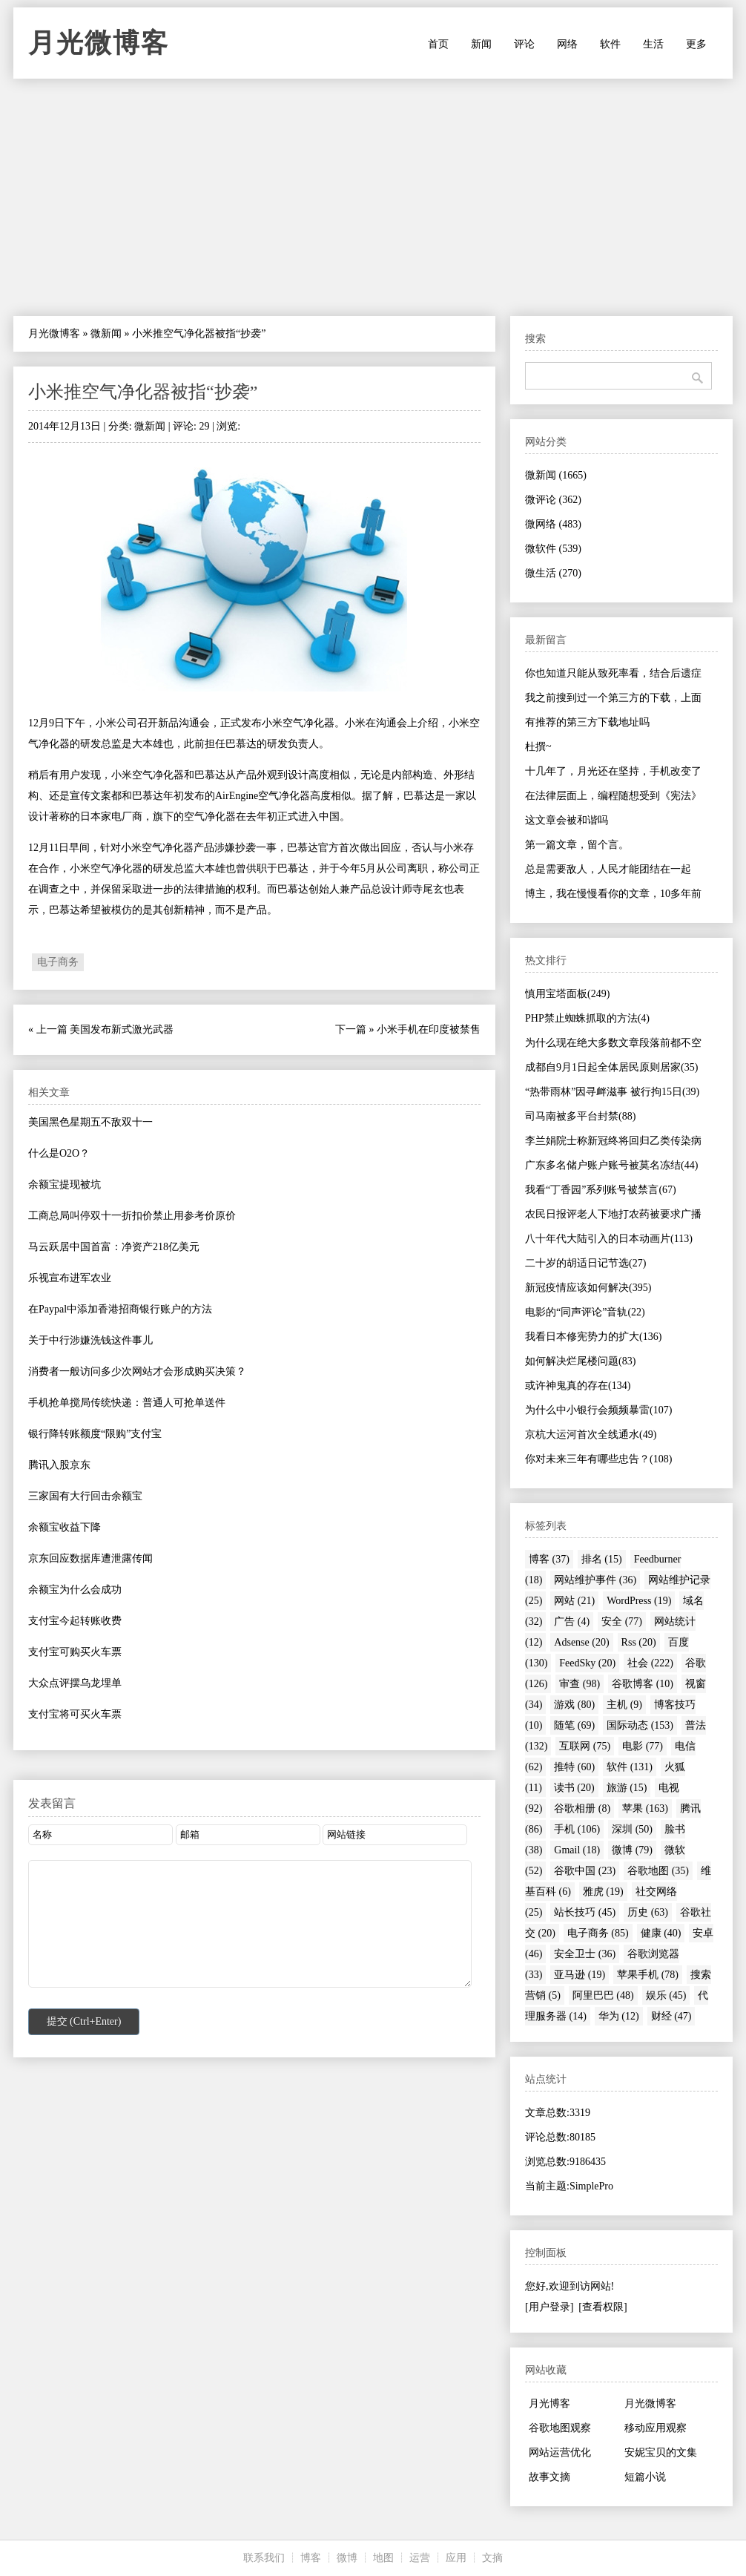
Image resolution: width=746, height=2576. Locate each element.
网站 (574, 1600)
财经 (671, 2016)
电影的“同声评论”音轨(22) (585, 1312)
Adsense (581, 1642)
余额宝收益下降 (64, 1527)
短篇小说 (645, 2477)
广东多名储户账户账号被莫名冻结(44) (611, 1165)
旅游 (627, 1787)
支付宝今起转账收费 (75, 1620)
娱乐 (666, 1995)
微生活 (553, 573)
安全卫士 (584, 1953)
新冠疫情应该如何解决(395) (588, 1287)
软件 (610, 44)
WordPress (639, 1600)
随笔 (574, 1725)
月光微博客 (98, 43)
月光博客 (549, 2403)
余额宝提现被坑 (64, 1184)
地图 (383, 2557)
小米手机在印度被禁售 (429, 1029)
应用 (456, 2557)
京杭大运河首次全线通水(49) (590, 1434)
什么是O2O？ (59, 1153)
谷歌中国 (584, 1870)
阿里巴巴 (603, 1995)
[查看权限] (602, 2307)
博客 (549, 1559)
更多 (696, 44)
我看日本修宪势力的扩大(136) (593, 1336)
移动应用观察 (655, 2428)
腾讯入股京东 (59, 1465)
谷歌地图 (658, 1870)
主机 (624, 1704)
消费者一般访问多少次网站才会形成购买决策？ (137, 1371)
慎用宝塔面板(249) (567, 993)
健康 (661, 1933)
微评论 (553, 499)
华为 (618, 2016)
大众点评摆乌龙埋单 (75, 1683)
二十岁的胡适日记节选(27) (585, 1263)
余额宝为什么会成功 (75, 1589)
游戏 (574, 1704)
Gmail (577, 1850)
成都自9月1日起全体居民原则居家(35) (611, 1067)
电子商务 (58, 961)
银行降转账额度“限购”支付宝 (95, 1433)
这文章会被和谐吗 (566, 820)
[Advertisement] (373, 197)
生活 (653, 44)
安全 (621, 1621)
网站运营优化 (560, 2452)
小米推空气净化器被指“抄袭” (142, 391)
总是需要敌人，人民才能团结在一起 (608, 869)
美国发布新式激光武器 (122, 1029)
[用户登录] (549, 2307)
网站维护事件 (595, 1580)
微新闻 (106, 333)
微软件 (553, 548)
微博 (632, 1850)
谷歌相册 (582, 1808)
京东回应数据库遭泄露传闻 (90, 1558)
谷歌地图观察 (560, 2428)
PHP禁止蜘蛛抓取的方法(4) (587, 1018)
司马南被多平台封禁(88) (580, 1116)
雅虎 (603, 1891)
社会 (650, 1663)
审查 (579, 1683)
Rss (638, 1642)
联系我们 (264, 2557)
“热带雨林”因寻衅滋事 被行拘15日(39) (612, 1091)
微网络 (553, 524)
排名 (601, 1559)
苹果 (645, 1808)
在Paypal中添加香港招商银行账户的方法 (120, 1309)
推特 (574, 1766)
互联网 (584, 1746)
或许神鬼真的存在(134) (577, 1385)
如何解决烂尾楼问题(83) (580, 1361)
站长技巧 (584, 1912)
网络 (567, 44)
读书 (574, 1787)
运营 (419, 2557)
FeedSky (587, 1663)
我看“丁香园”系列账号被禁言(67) (600, 1189)
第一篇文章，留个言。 (577, 844)
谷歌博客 (642, 1683)
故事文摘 (549, 2477)
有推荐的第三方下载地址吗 (587, 722)
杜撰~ (538, 746)
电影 (642, 1746)
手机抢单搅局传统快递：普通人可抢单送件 (126, 1402)
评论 (524, 44)
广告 (572, 1621)
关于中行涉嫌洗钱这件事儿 (90, 1340)
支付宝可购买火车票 (75, 1651)
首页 (438, 44)
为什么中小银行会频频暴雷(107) (598, 1410)
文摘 (492, 2557)
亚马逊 (579, 1974)
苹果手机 (648, 1974)
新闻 (481, 44)
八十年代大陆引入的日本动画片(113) (609, 1238)
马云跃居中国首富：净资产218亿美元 (113, 1246)
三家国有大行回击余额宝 (85, 1496)
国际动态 (640, 1725)
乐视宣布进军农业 (69, 1278)
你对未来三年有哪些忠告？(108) (598, 1459)
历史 (647, 1912)
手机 (577, 1829)
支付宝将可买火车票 (75, 1714)
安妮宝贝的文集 (660, 2452)
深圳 (632, 1829)
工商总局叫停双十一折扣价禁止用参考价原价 (132, 1215)
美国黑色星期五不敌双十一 (90, 1122)
